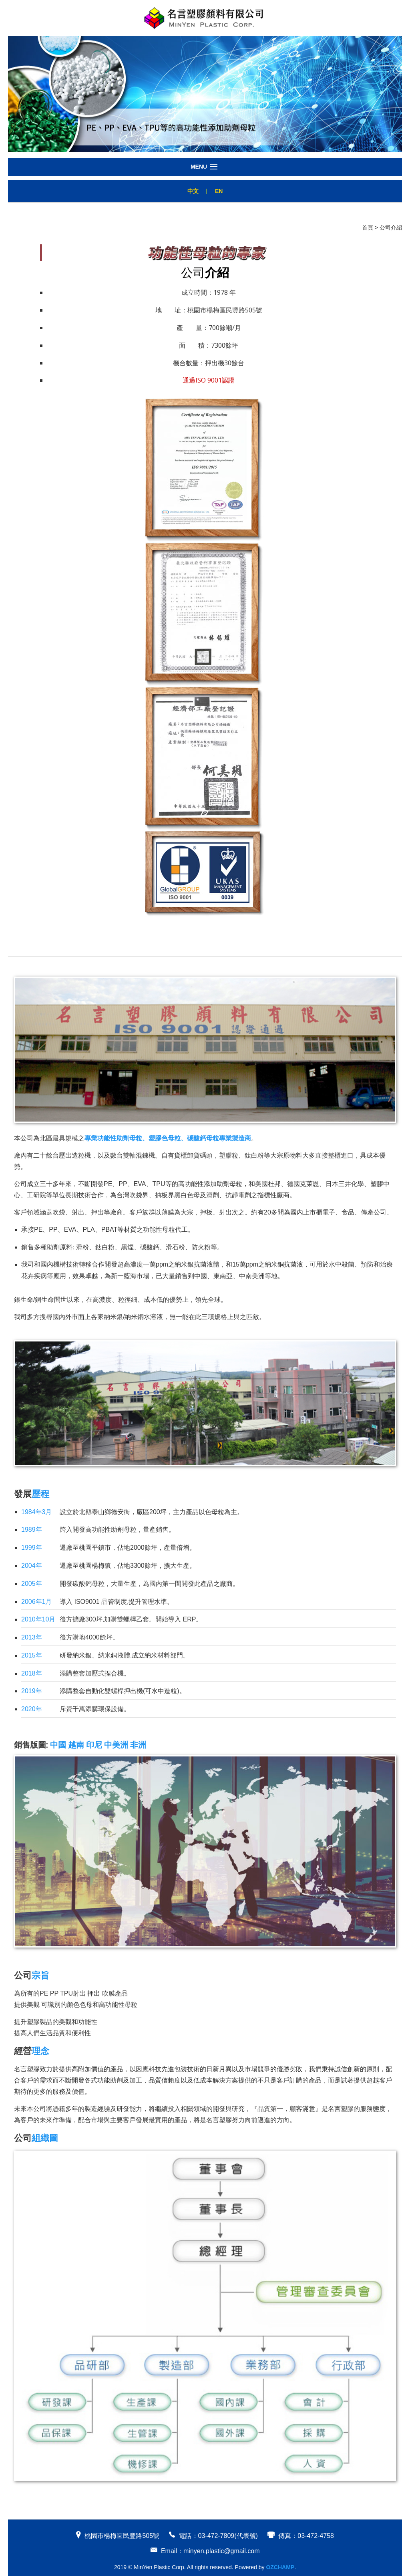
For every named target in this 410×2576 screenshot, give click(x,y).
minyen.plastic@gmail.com (221, 2551)
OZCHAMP (280, 2567)
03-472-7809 (216, 2535)
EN (219, 191)
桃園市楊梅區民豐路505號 (121, 2535)
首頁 (367, 227)
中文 (193, 191)
